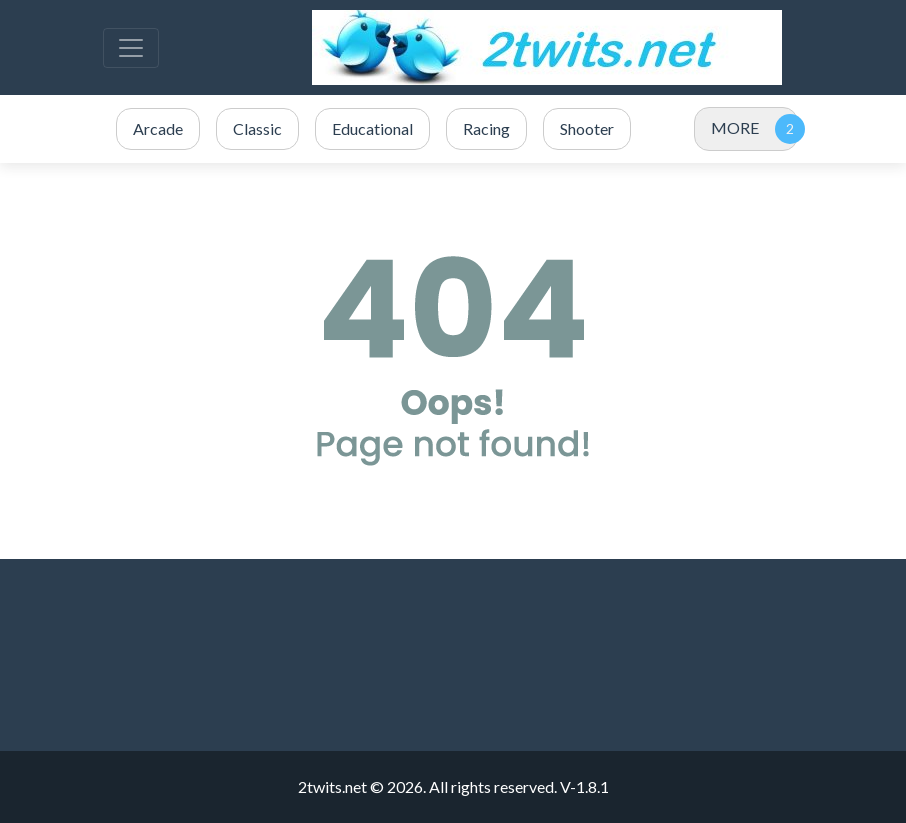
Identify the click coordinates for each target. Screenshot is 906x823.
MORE (735, 127)
